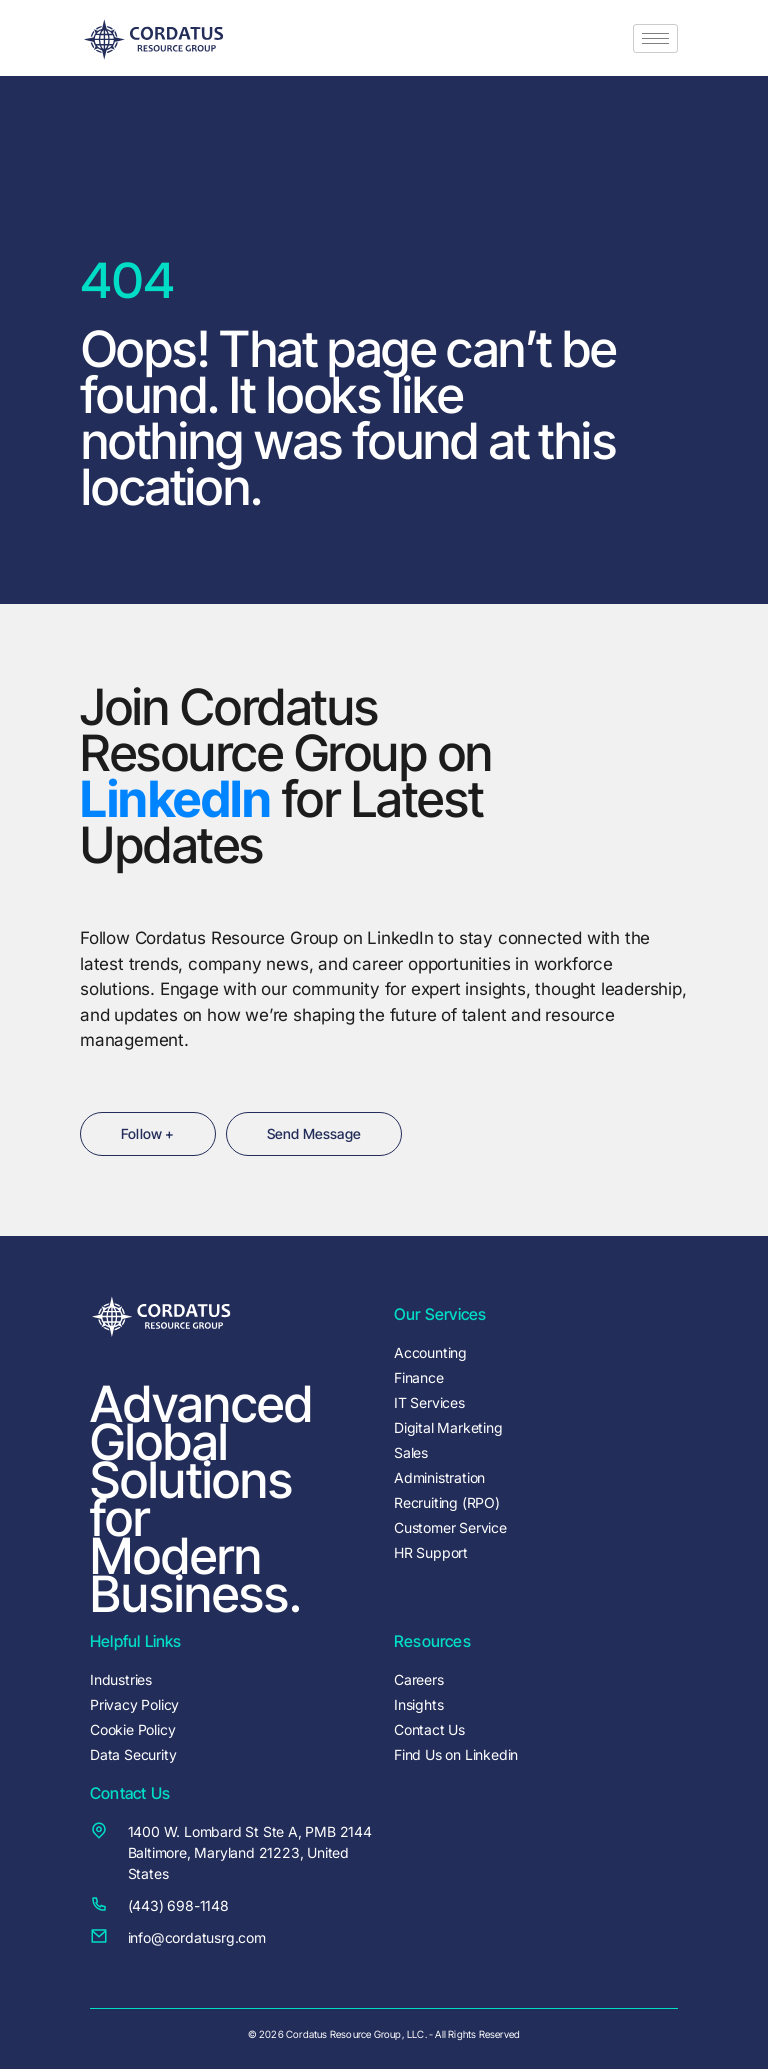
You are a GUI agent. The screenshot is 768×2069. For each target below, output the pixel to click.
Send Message (314, 1133)
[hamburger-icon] (655, 38)
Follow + (148, 1133)
